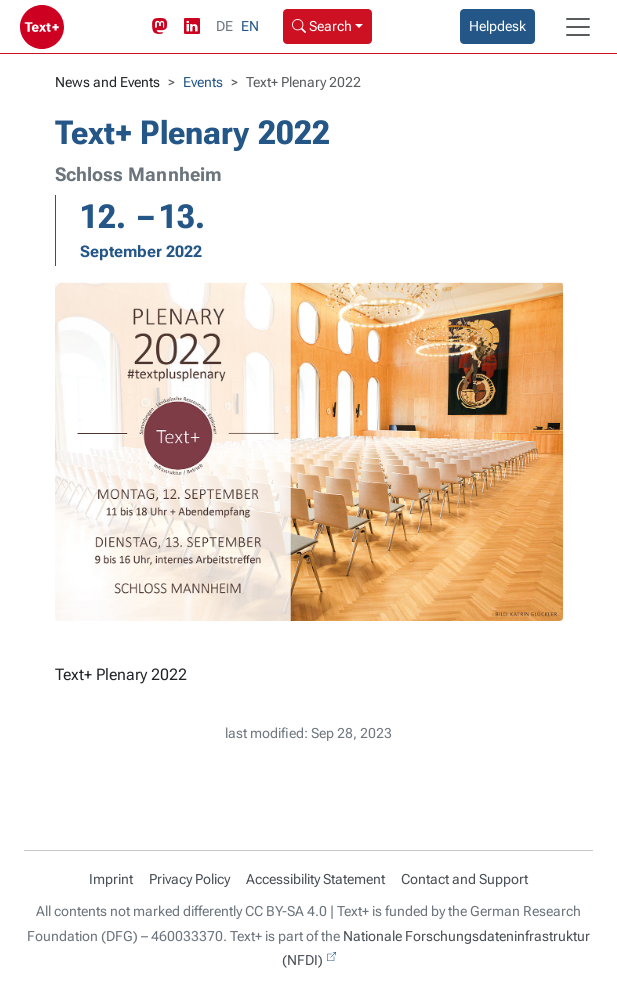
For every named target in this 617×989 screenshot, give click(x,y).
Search (322, 26)
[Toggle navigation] (578, 27)
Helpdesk (497, 26)
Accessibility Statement (315, 879)
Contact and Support (464, 879)
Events (203, 82)
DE (224, 26)
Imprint (111, 879)
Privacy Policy (189, 879)
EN (250, 26)
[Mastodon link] (164, 27)
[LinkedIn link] (196, 27)
